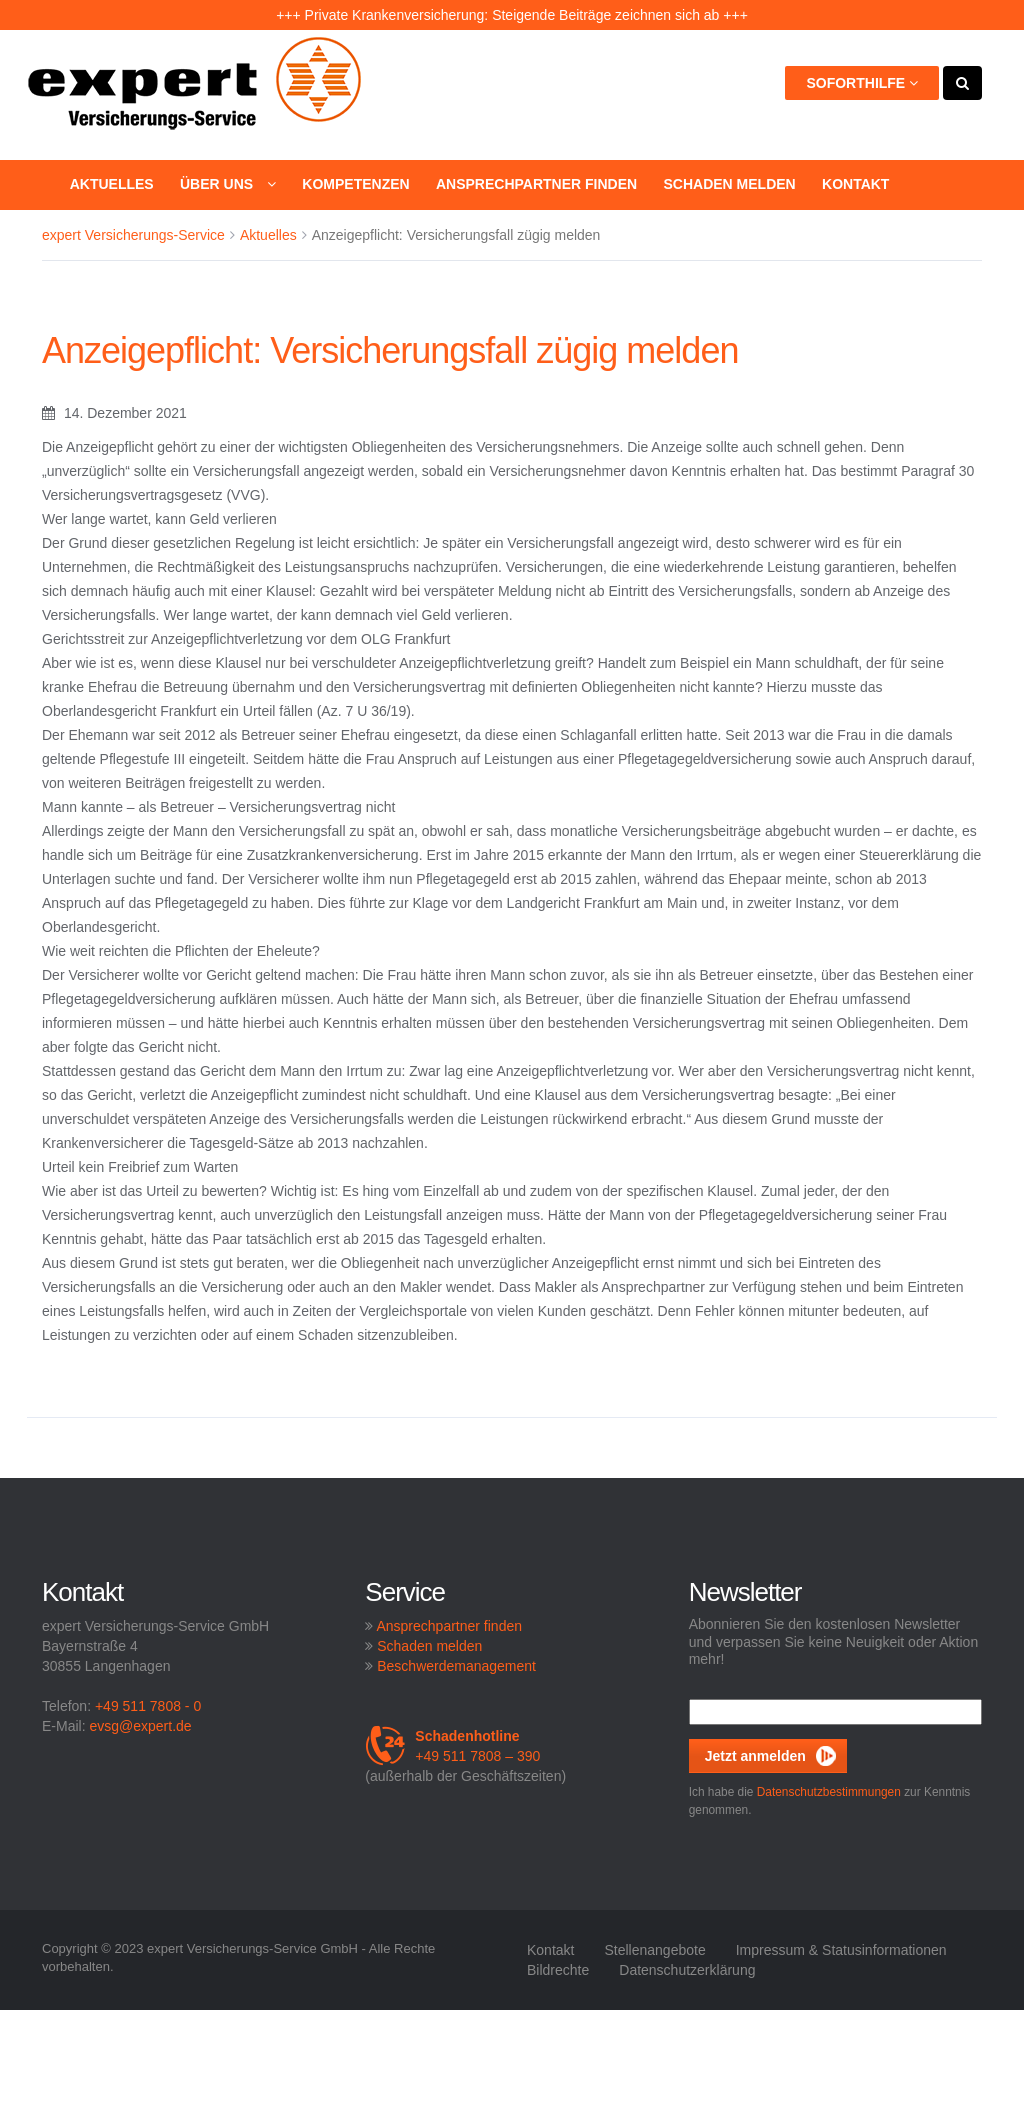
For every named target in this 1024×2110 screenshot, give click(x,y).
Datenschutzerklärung (687, 1970)
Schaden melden (729, 184)
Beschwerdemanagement (456, 1666)
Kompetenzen (355, 184)
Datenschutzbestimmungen (829, 1792)
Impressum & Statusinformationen (841, 1950)
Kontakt (855, 184)
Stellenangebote (654, 1950)
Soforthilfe (862, 83)
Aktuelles (112, 184)
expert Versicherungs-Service (133, 235)
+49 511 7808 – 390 (452, 1746)
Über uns (228, 184)
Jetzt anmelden (755, 1756)
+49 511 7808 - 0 (148, 1706)
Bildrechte (558, 1970)
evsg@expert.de (140, 1726)
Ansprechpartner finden (536, 184)
